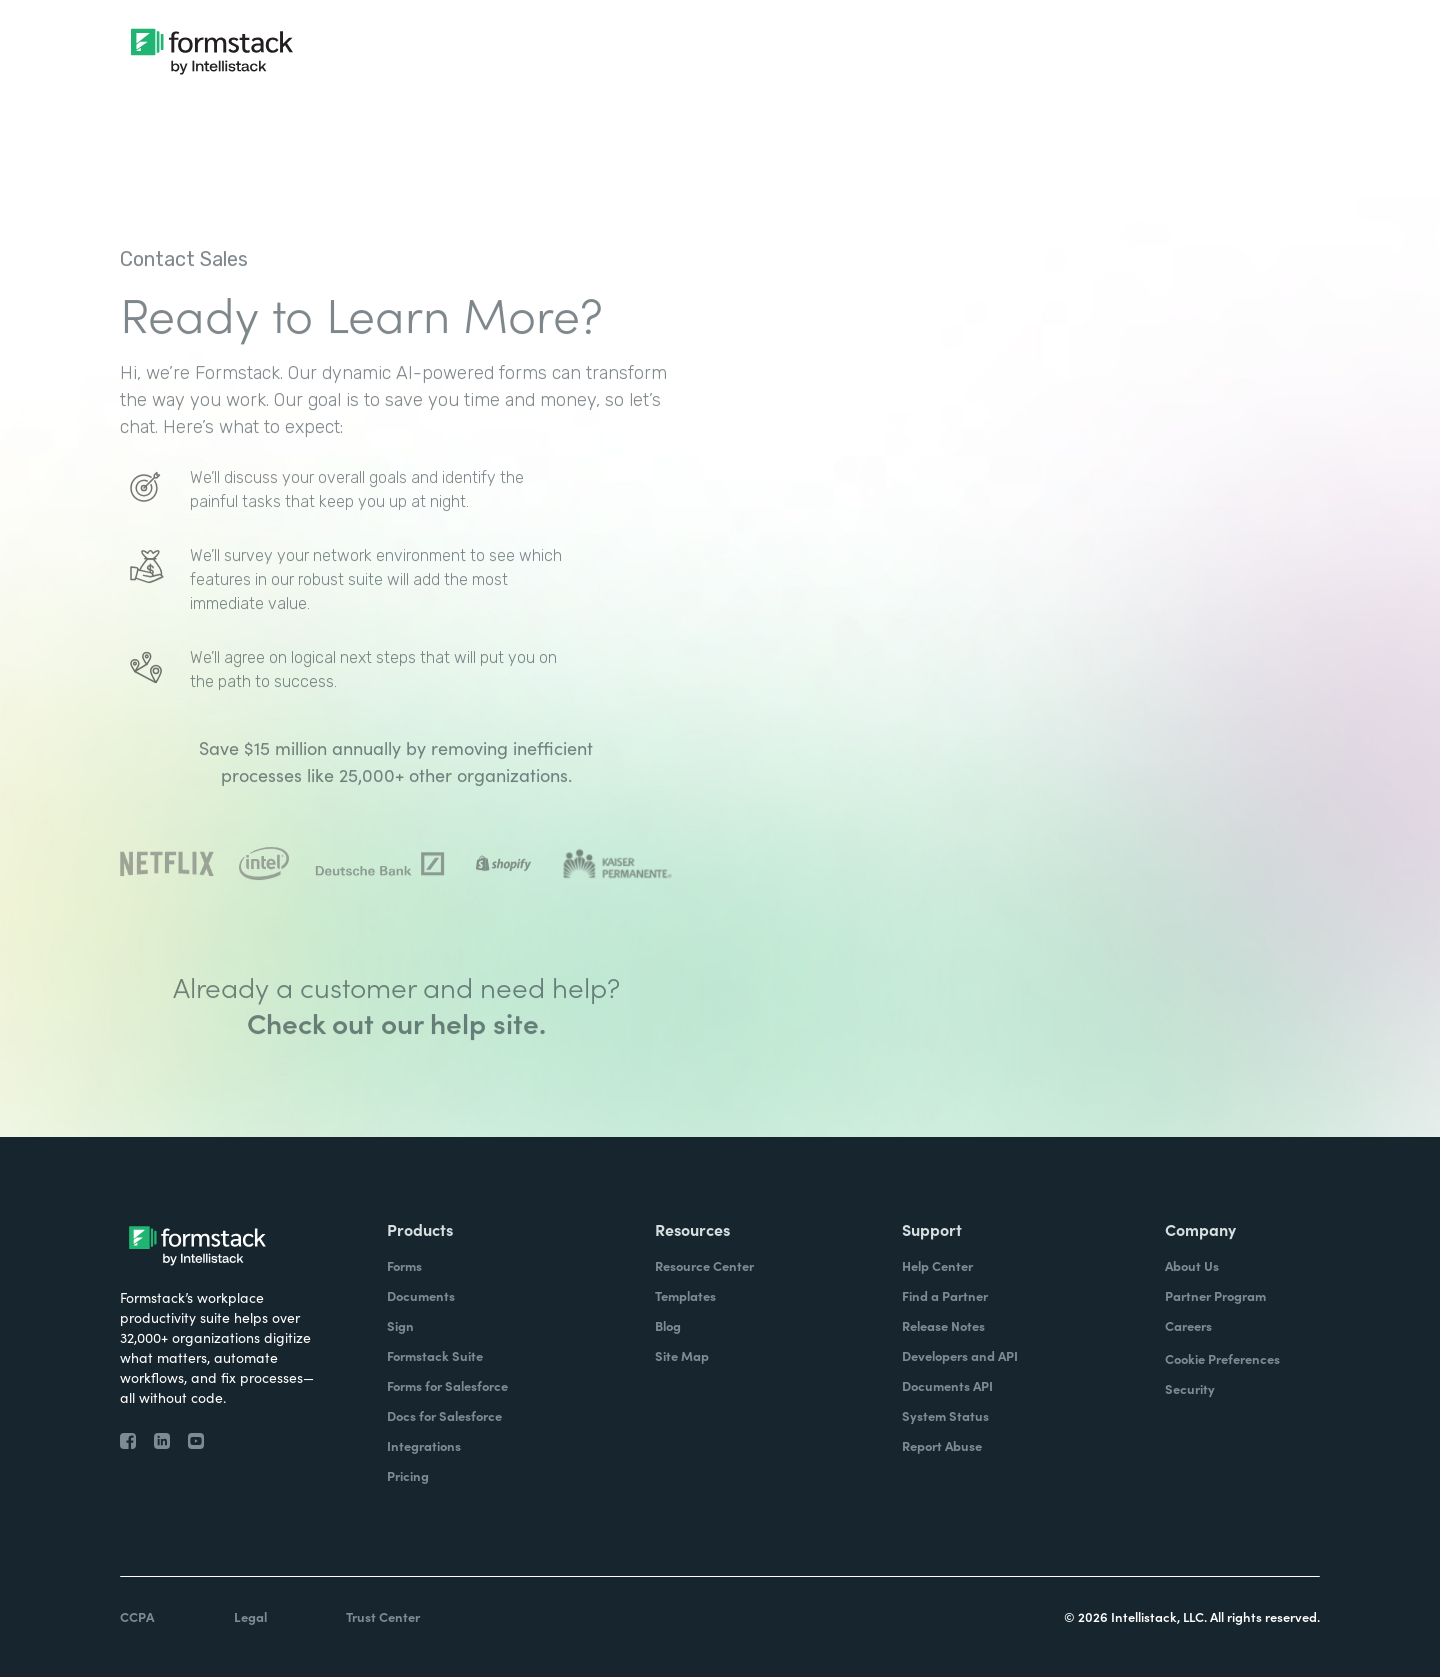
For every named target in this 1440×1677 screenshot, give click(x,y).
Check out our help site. (396, 1072)
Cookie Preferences (1222, 1358)
